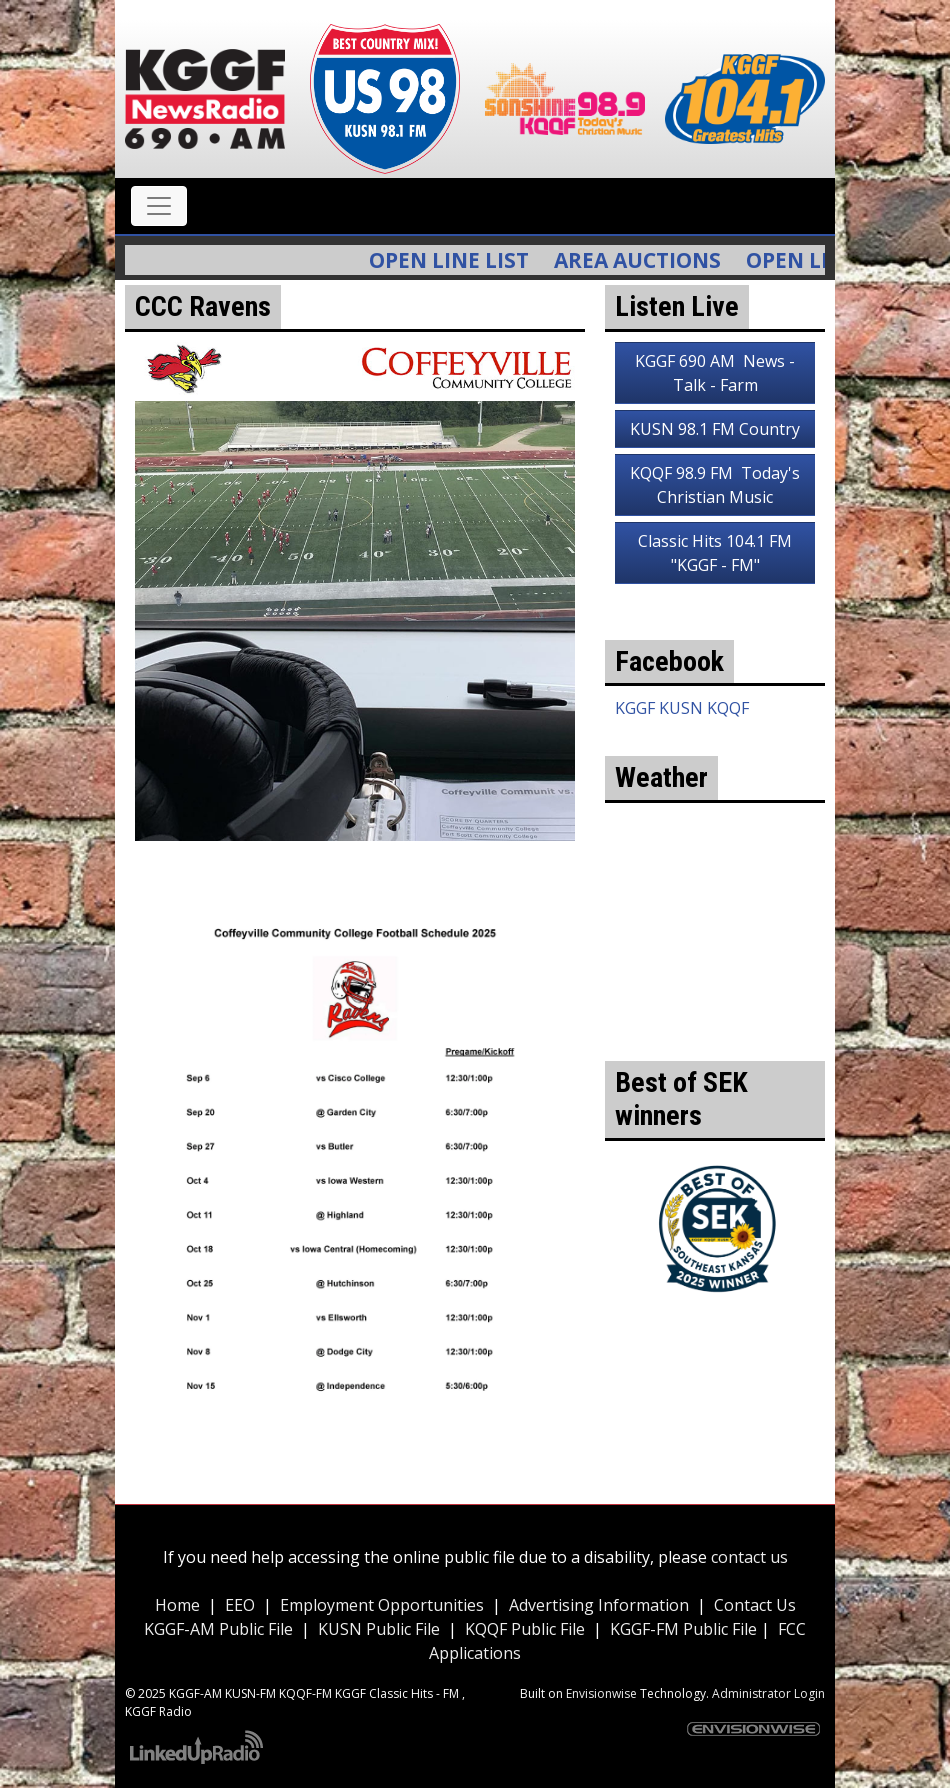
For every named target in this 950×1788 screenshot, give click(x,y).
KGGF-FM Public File (685, 1629)
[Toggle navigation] (159, 206)
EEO (240, 1605)
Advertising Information (599, 1605)
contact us (749, 1557)
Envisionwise (601, 1693)
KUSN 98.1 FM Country (715, 429)
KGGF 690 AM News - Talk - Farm (715, 373)
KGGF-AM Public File (218, 1629)
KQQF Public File (525, 1629)
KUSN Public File (379, 1629)
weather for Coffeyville (715, 1031)
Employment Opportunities (382, 1605)
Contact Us (755, 1605)
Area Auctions (650, 260)
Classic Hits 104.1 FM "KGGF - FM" (715, 553)
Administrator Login (768, 1693)
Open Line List (462, 260)
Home (177, 1605)
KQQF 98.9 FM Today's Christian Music (715, 485)
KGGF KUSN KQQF (682, 708)
